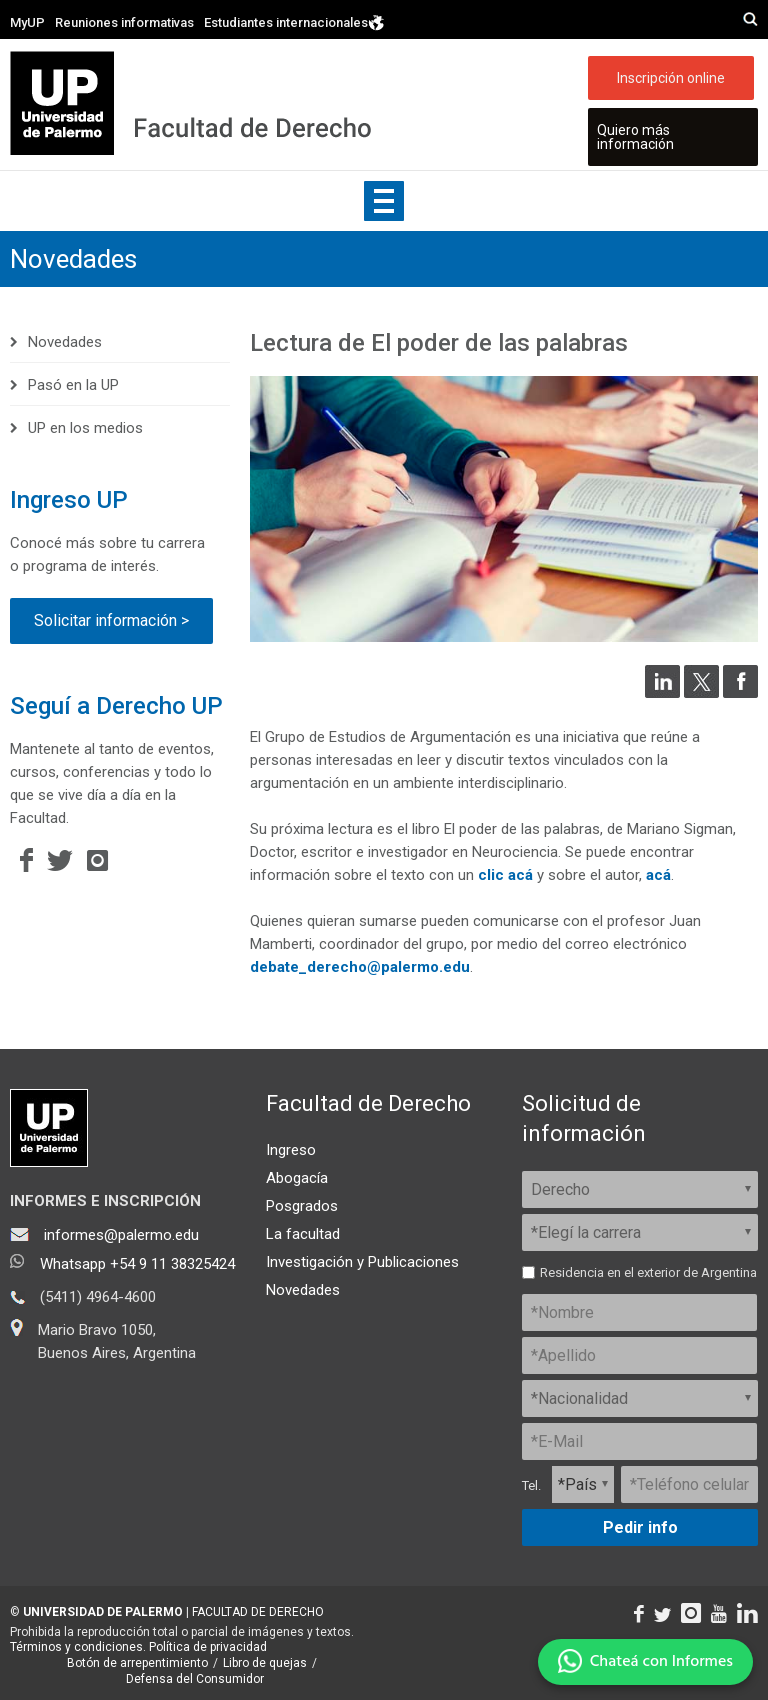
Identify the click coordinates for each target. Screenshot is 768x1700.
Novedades (73, 259)
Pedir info (640, 1527)
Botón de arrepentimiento (137, 1663)
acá (658, 875)
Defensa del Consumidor (195, 1679)
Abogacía (297, 1178)
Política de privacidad (208, 1647)
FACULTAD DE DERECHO (258, 1612)
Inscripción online (671, 78)
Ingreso (291, 1150)
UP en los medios (85, 428)
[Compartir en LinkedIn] (662, 693)
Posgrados (302, 1206)
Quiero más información (635, 137)
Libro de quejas (265, 1663)
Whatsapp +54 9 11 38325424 (137, 1264)
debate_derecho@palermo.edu (360, 967)
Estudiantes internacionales (294, 23)
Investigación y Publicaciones (362, 1262)
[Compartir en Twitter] (701, 693)
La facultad (303, 1234)
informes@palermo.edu (121, 1235)
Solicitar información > (111, 620)
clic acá (505, 875)
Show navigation (384, 201)
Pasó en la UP (73, 385)
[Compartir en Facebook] (740, 693)
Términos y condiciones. (78, 1647)
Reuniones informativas (124, 22)
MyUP (27, 22)
